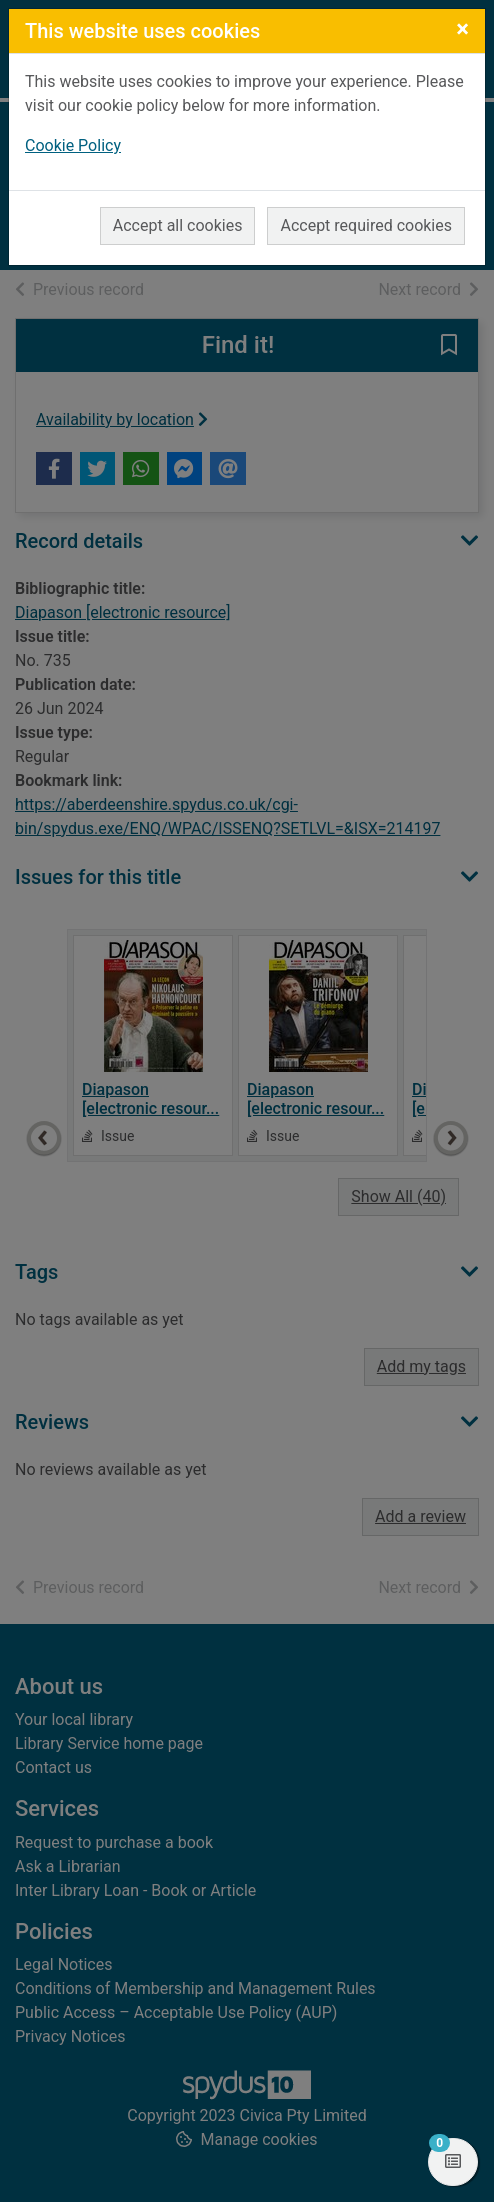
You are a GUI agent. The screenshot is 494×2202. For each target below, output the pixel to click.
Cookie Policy (73, 145)
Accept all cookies (178, 225)
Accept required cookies (366, 225)
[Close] (462, 29)
